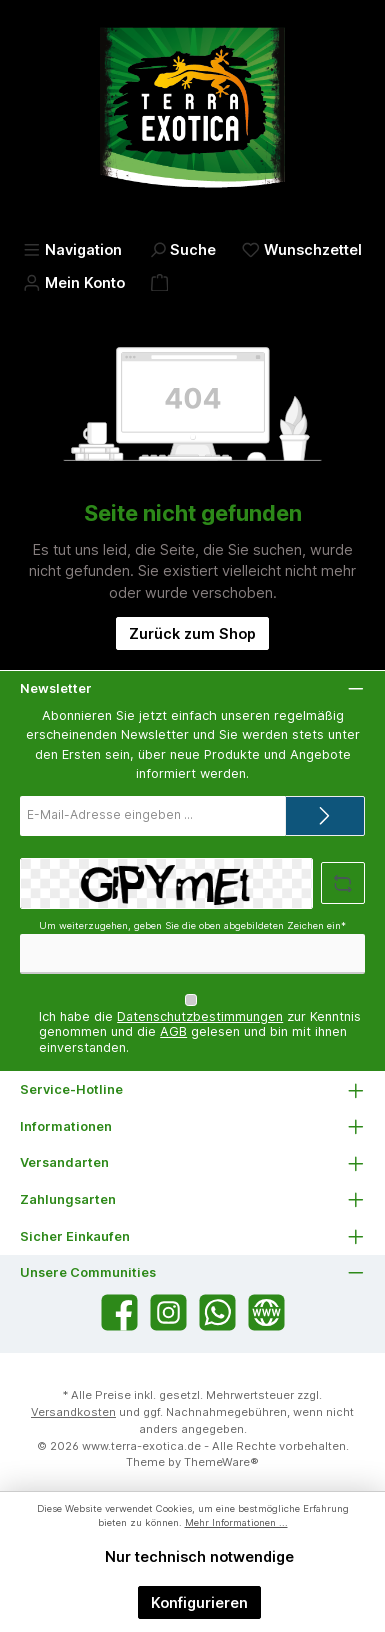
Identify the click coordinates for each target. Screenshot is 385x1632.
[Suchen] (183, 249)
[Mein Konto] (74, 282)
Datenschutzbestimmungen (200, 1016)
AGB (173, 1031)
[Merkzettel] (302, 249)
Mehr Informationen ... (236, 1522)
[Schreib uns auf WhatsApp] (217, 1312)
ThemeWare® (221, 1462)
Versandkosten (73, 1412)
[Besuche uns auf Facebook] (119, 1312)
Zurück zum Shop (192, 633)
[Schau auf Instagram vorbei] (168, 1312)
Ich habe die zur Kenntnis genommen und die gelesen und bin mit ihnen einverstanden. (200, 1031)
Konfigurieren (199, 1602)
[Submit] (325, 816)
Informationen (66, 1126)
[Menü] (72, 249)
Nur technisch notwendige (199, 1556)
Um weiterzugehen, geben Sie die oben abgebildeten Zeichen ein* (192, 925)
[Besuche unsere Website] (266, 1312)
